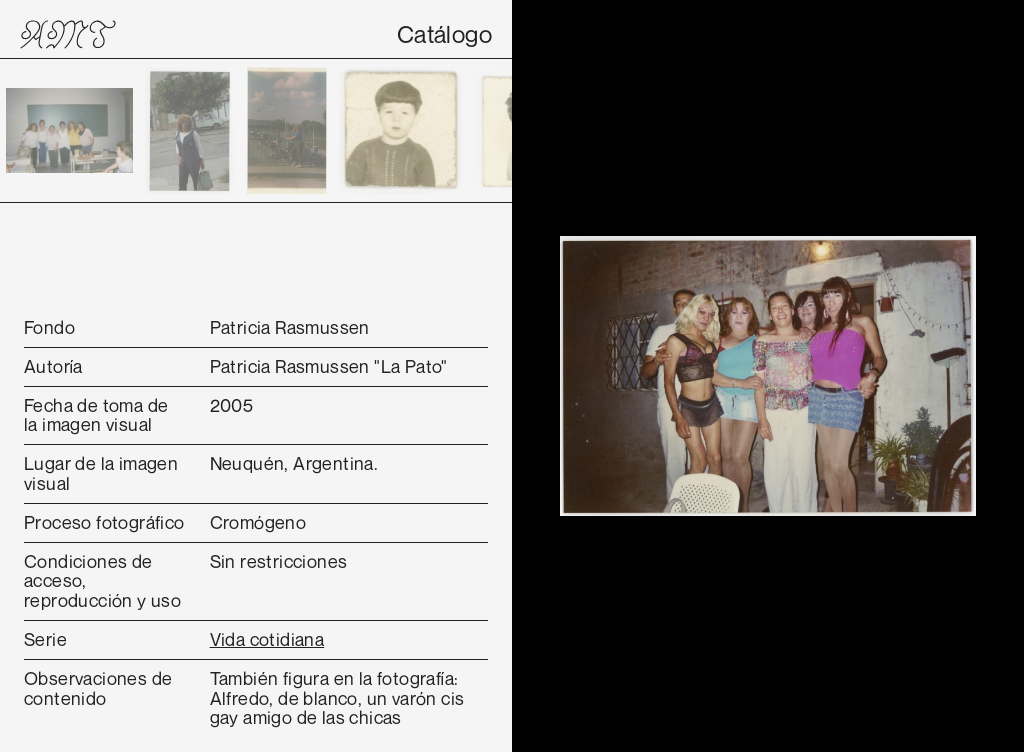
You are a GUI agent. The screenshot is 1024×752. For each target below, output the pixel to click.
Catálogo (444, 34)
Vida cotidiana (267, 639)
